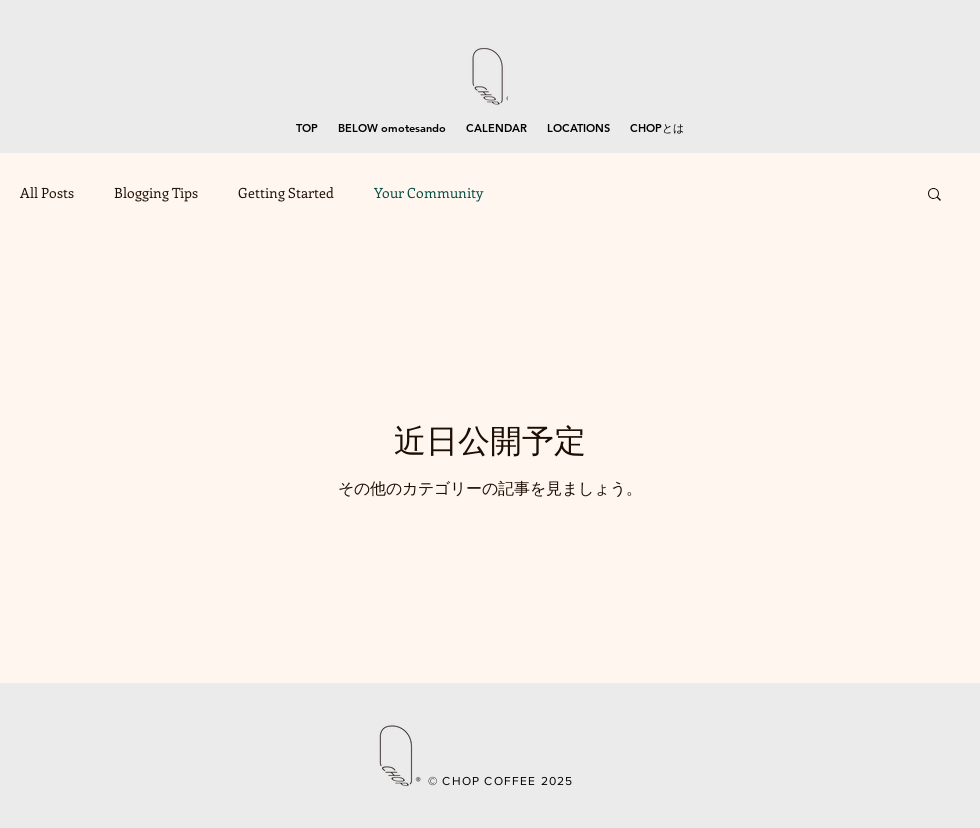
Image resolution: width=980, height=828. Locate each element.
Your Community (428, 192)
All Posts (47, 192)
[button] (934, 195)
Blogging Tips (156, 192)
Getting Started (286, 192)
